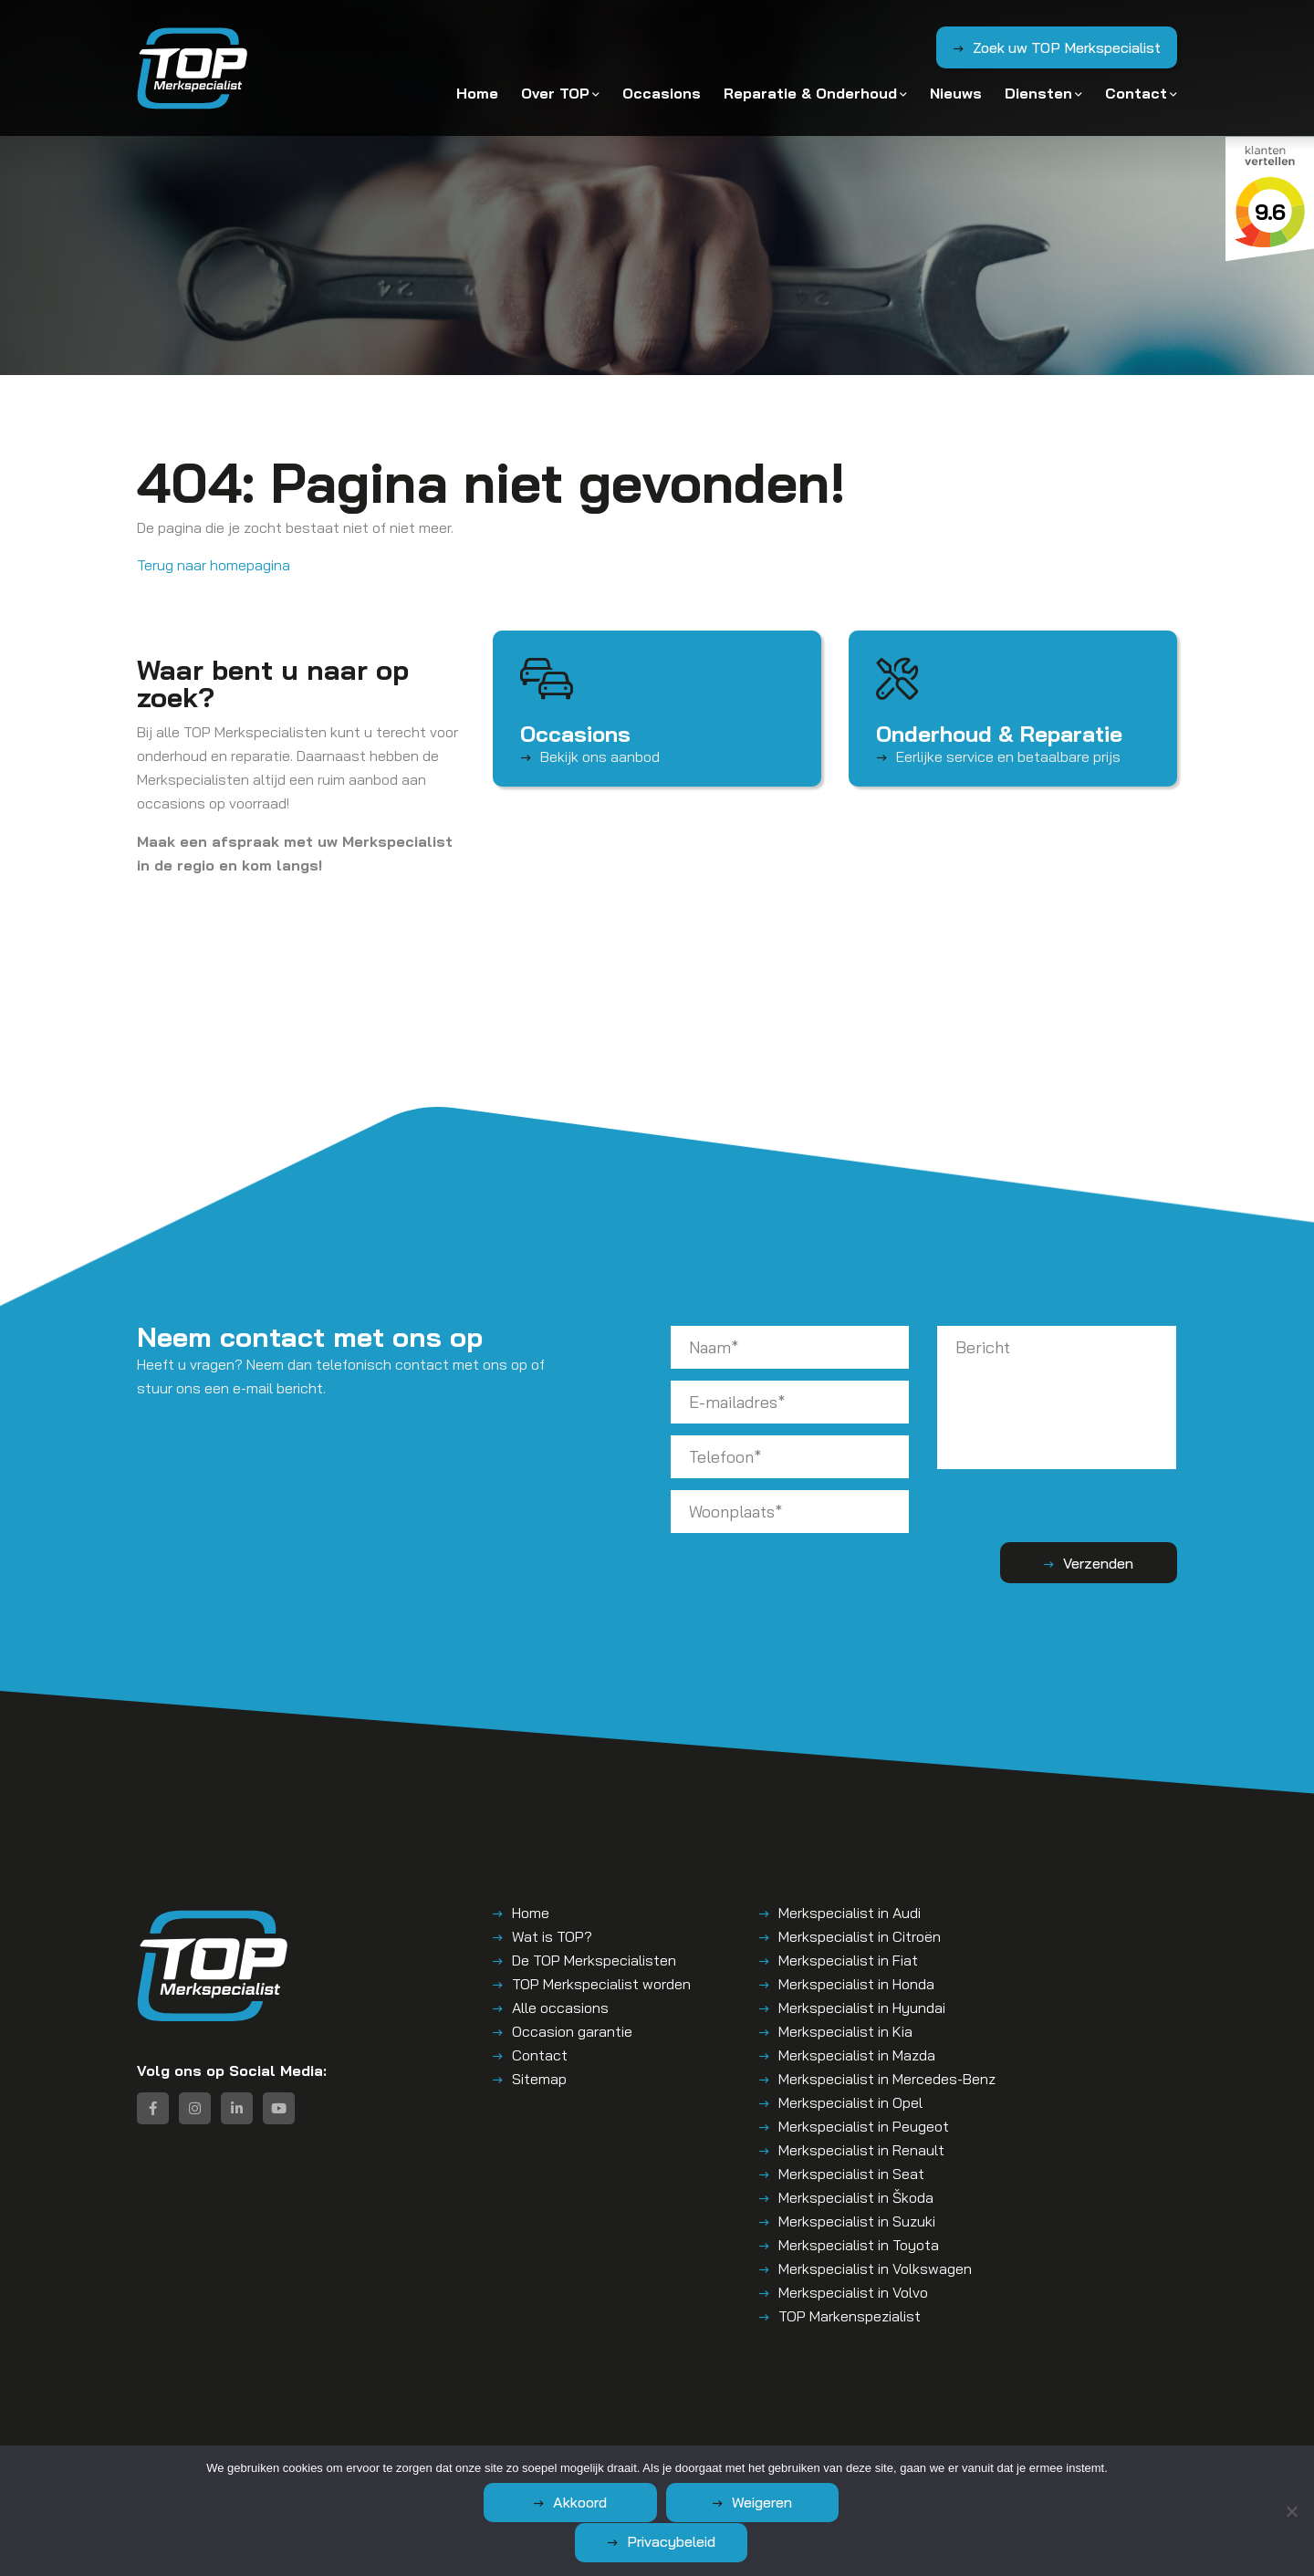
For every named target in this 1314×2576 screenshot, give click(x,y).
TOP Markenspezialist (849, 2316)
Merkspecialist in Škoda (855, 2197)
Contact (1136, 93)
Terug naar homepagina (213, 565)
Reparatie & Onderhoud (810, 93)
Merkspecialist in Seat (851, 2173)
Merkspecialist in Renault (861, 2150)
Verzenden (1104, 1563)
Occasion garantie (572, 2031)
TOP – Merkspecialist (310, 2460)
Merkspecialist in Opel (850, 2102)
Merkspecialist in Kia (845, 2031)
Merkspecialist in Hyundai (861, 2007)
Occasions (661, 93)
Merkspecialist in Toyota (858, 2245)
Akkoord (498, 2541)
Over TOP (555, 93)
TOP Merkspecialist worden (601, 1984)
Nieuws (956, 93)
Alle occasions (560, 2007)
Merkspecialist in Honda (856, 1984)
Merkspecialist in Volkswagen (875, 2268)
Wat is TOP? (552, 1936)
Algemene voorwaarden (453, 2460)
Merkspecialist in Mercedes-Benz (887, 2079)
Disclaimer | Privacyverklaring (618, 2460)
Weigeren (671, 2541)
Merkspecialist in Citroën (859, 1936)
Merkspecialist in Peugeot (863, 2126)
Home (477, 93)
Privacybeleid (844, 2541)
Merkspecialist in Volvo (853, 2292)
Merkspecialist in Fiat (848, 1960)
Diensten (1038, 93)
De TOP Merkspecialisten (594, 1960)
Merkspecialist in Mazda (856, 2055)
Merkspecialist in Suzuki (856, 2221)
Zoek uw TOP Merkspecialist (1066, 48)
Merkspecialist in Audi (849, 1912)
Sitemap (539, 2079)
